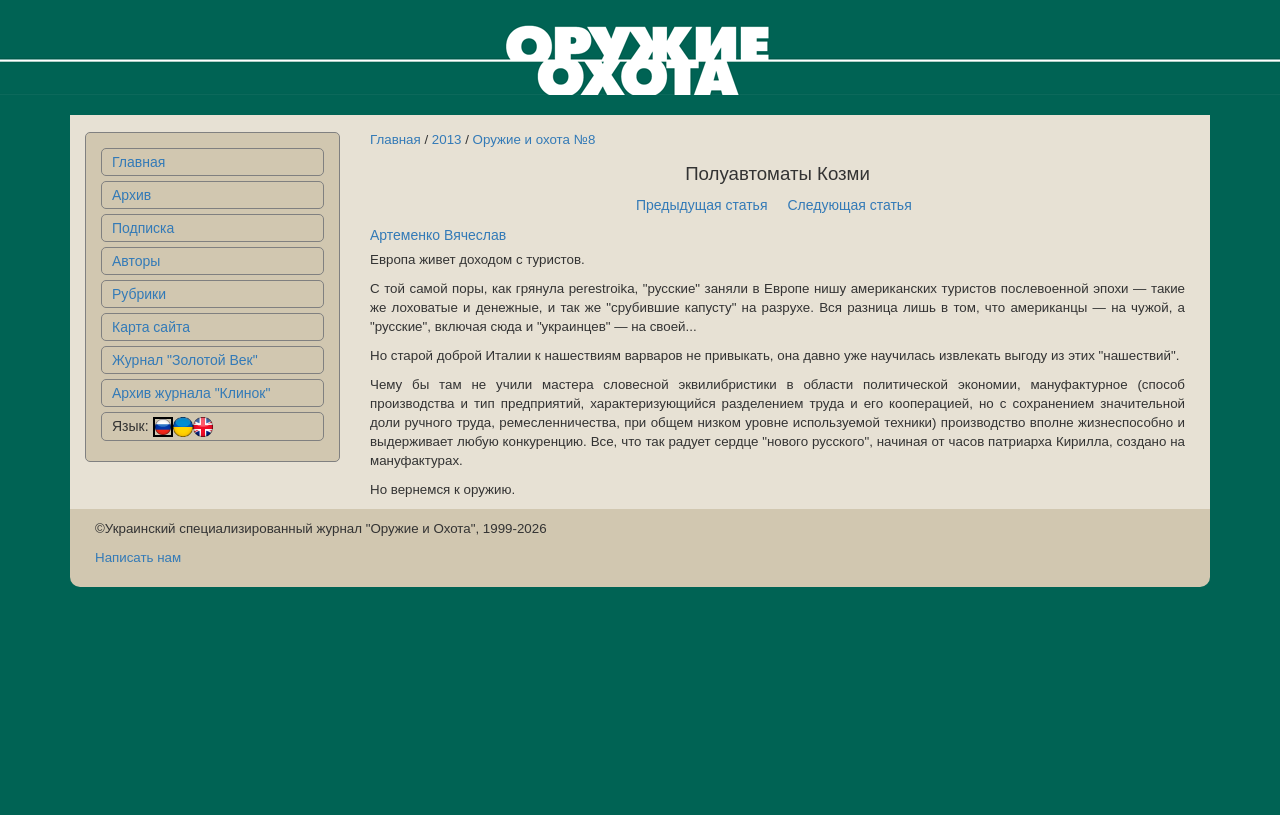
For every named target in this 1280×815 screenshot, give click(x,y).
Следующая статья (850, 205)
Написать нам (138, 557)
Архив (131, 195)
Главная (138, 162)
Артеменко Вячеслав (438, 235)
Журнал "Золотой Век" (185, 360)
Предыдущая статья (702, 205)
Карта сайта (151, 327)
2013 (447, 139)
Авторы (136, 261)
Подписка (143, 228)
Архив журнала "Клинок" (191, 393)
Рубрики (139, 294)
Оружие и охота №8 (534, 139)
